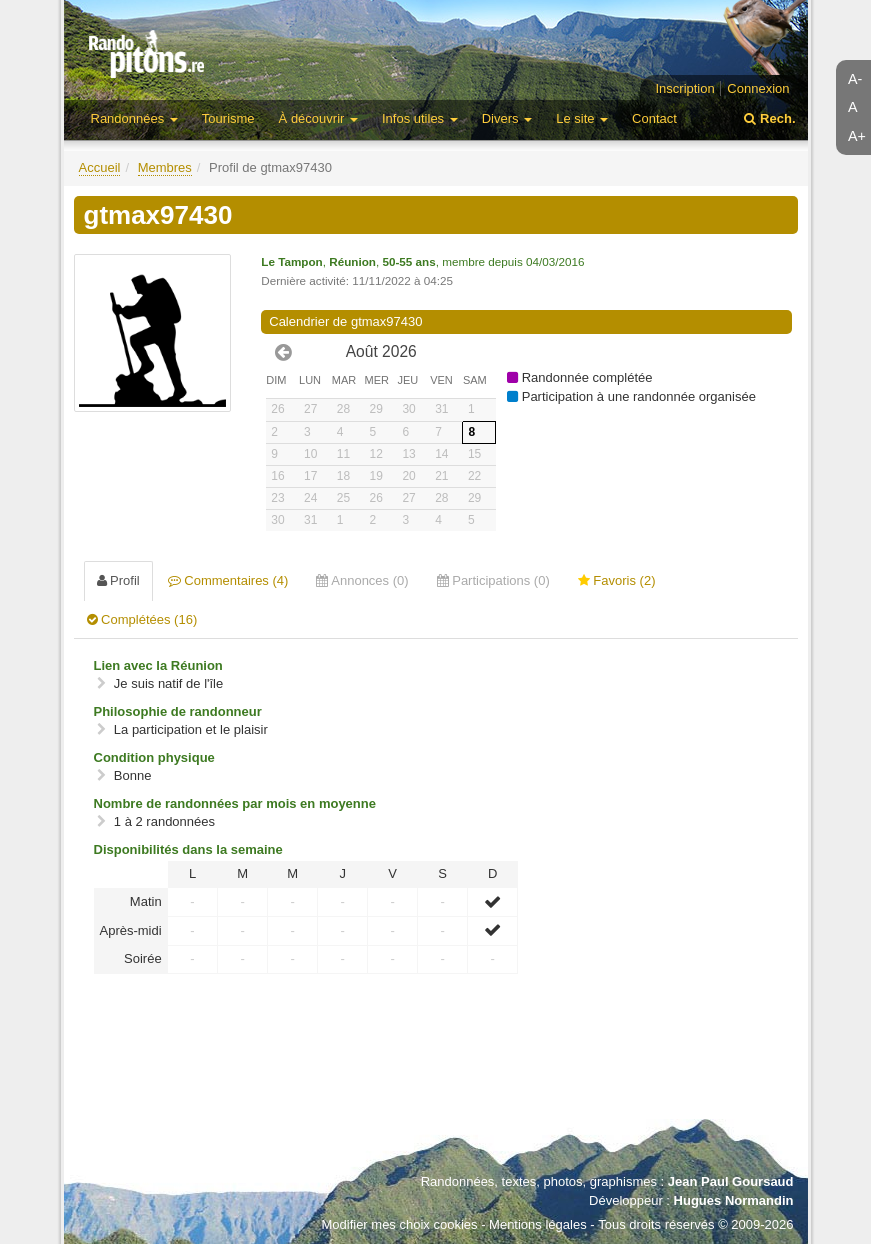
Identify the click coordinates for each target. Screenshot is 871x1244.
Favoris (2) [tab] (617, 580)
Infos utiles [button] (420, 118)
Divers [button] (507, 118)
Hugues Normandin (734, 1200)
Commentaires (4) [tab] (228, 580)
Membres (165, 167)
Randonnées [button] (134, 118)
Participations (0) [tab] (493, 580)
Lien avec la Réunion (158, 665)
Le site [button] (582, 118)
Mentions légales (538, 1224)
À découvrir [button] (318, 118)
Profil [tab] (118, 580)
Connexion (758, 88)
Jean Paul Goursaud (731, 1181)
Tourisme (228, 118)
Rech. (769, 118)
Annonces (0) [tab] (362, 580)
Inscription (684, 88)
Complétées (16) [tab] (142, 619)
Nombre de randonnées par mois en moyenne (235, 803)
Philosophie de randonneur (178, 711)
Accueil (100, 167)
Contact (654, 118)
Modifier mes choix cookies (399, 1224)
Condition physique (154, 757)
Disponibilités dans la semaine (188, 849)
